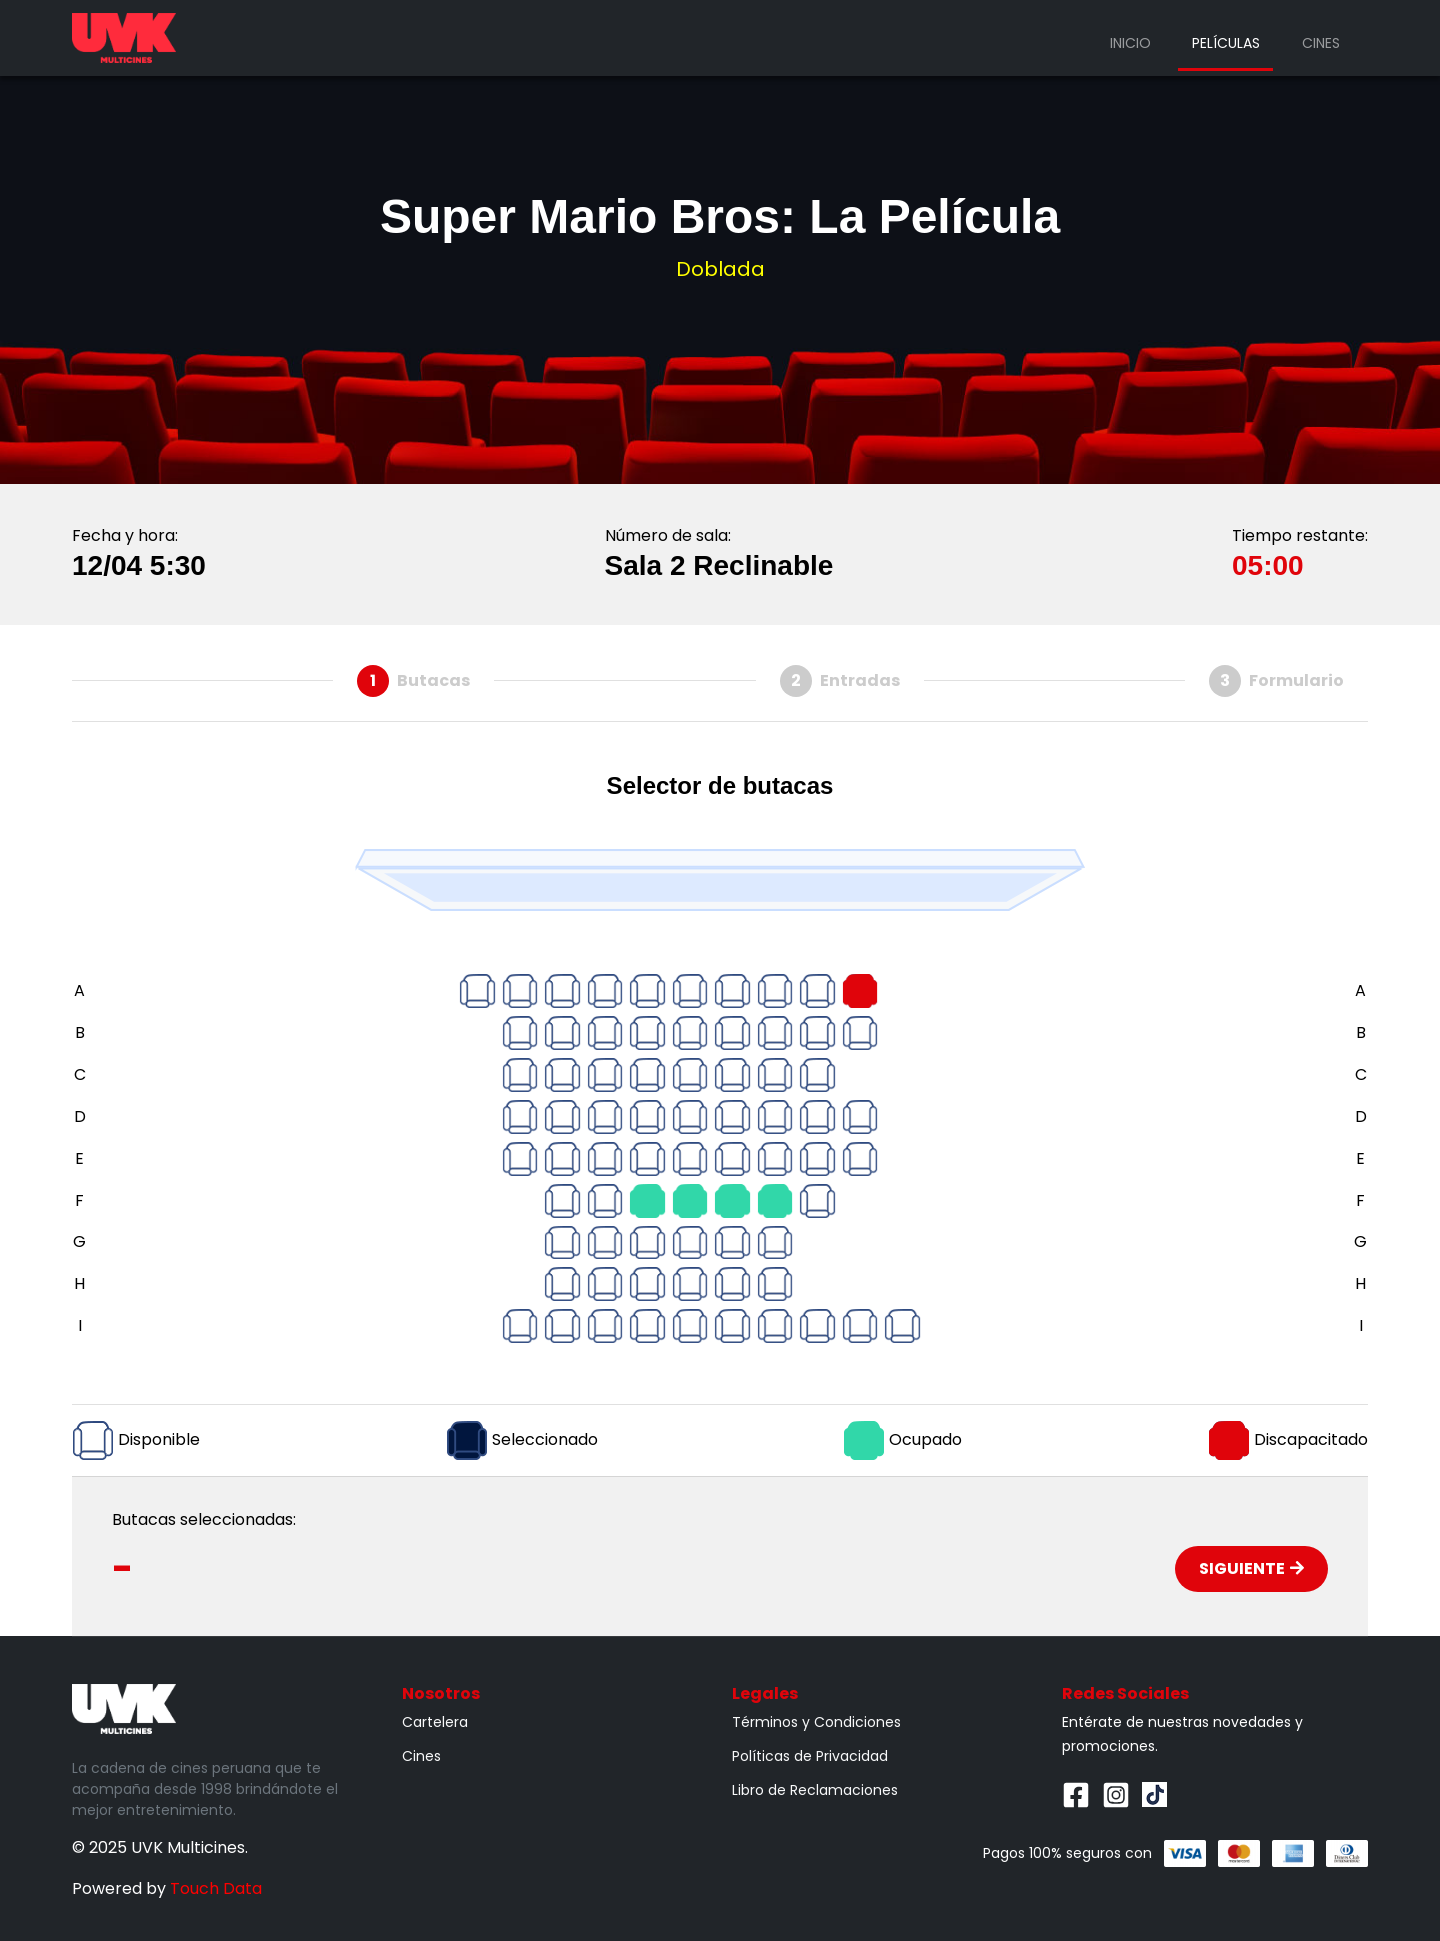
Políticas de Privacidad (810, 1756)
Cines (1321, 43)
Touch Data (216, 1888)
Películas (1226, 43)
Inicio (1130, 43)
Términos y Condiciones (816, 1722)
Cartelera (435, 1722)
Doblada (720, 269)
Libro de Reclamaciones (815, 1790)
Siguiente (1251, 1568)
